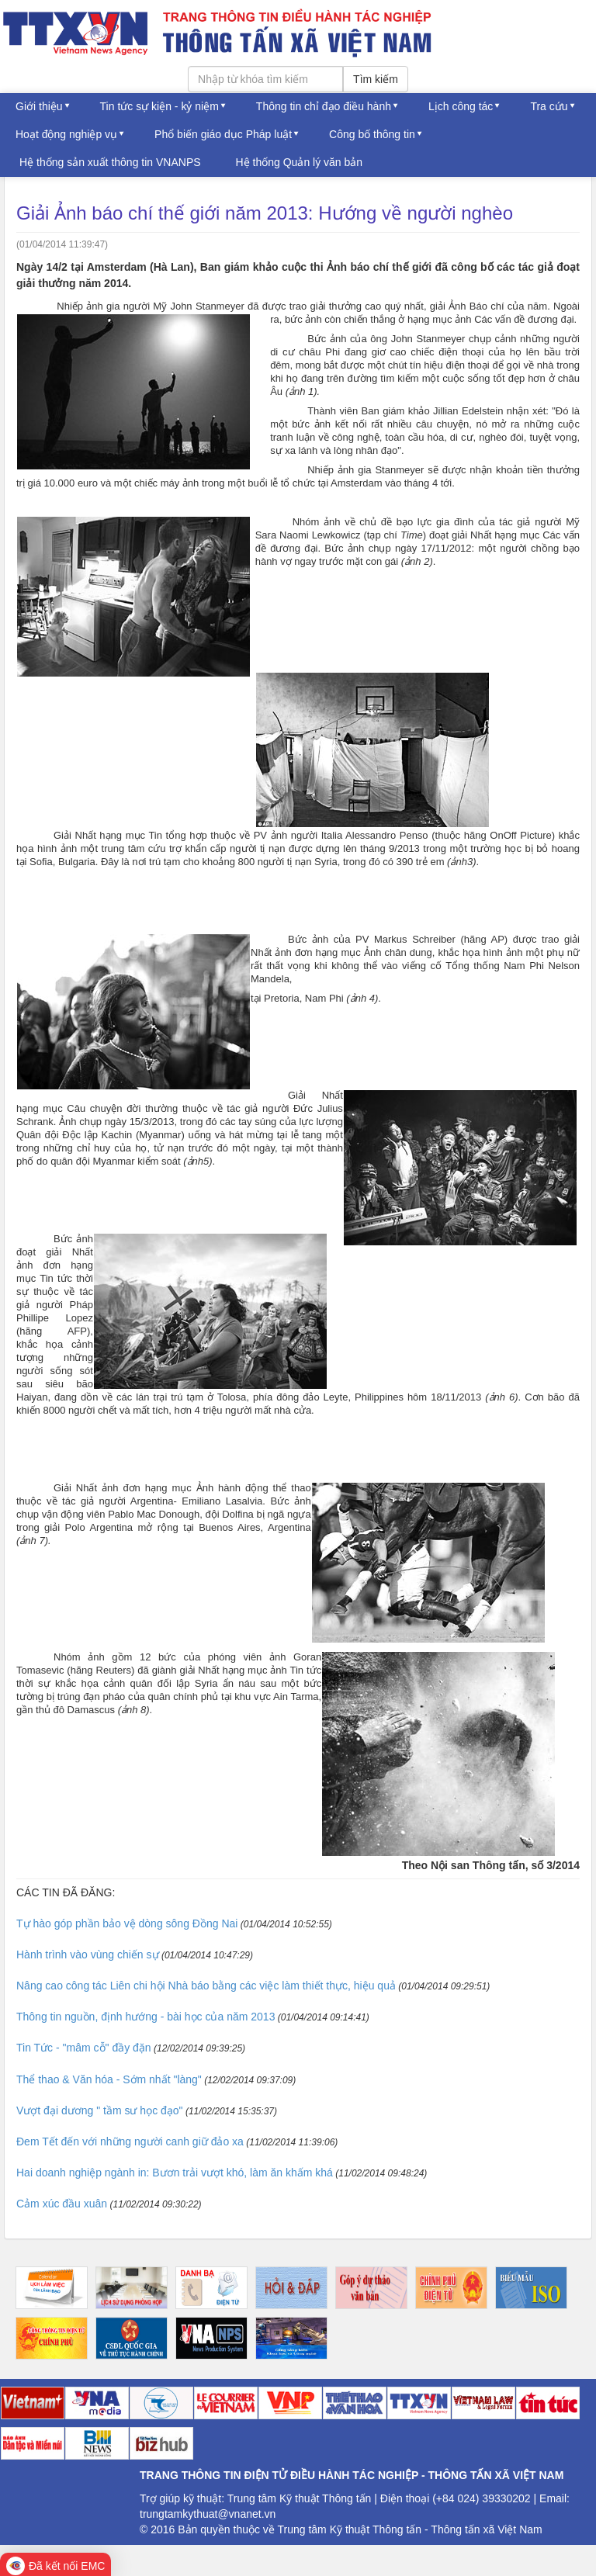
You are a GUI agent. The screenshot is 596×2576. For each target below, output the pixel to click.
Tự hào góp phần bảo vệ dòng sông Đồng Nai (126, 1923)
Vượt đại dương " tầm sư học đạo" (99, 2110)
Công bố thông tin (372, 134)
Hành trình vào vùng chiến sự (87, 1954)
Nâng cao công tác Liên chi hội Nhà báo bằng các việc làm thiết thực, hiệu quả (206, 1985)
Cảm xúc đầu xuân (61, 2203)
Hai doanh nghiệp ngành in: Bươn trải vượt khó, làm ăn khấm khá (174, 2172)
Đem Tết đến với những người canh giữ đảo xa (130, 2141)
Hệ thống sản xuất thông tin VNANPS (110, 162)
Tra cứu (548, 106)
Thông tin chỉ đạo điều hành (323, 106)
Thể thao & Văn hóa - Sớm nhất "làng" (109, 2079)
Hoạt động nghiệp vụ (66, 134)
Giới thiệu (39, 106)
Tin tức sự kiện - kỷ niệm (159, 106)
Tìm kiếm (375, 79)
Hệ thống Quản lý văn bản (299, 162)
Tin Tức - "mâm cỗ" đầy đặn (83, 2047)
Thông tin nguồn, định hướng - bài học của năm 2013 (145, 2016)
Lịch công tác (460, 106)
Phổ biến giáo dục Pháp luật (223, 134)
